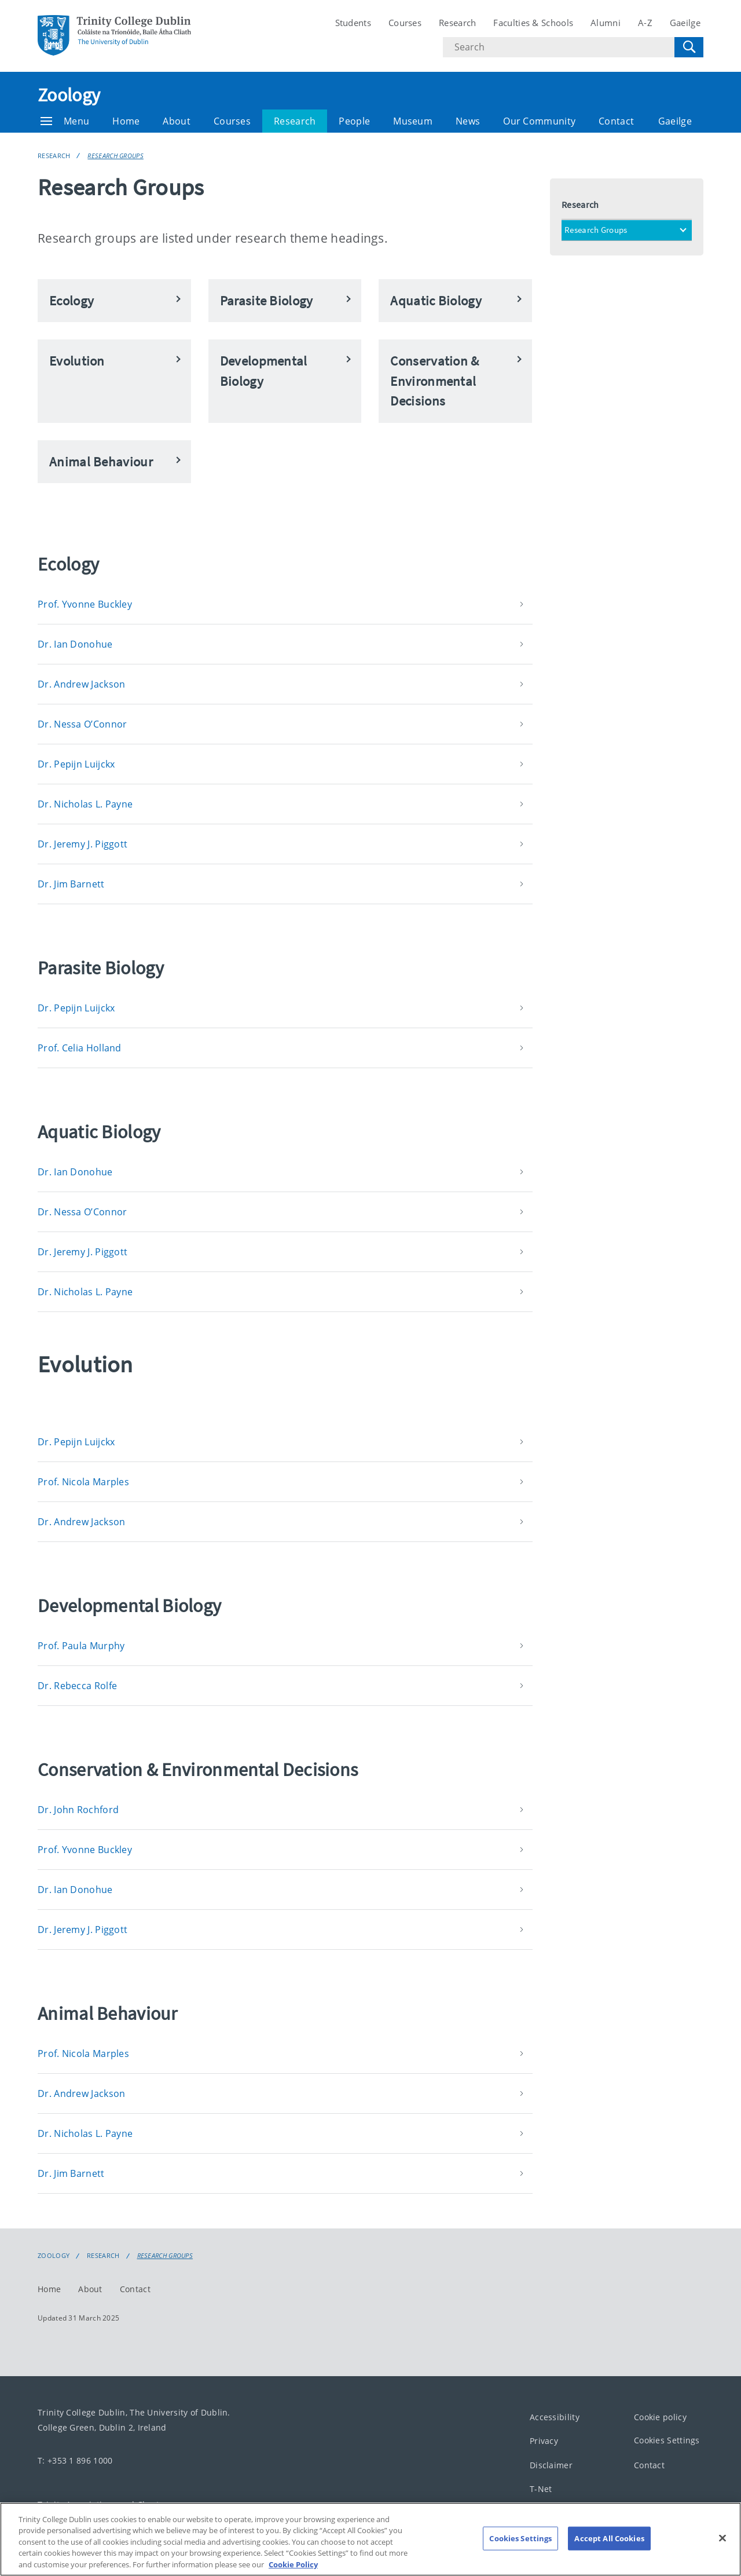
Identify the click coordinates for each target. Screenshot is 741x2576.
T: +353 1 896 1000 (75, 2460)
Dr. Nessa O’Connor (82, 724)
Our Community (539, 121)
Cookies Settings (667, 2440)
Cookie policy (660, 2416)
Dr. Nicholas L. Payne (85, 804)
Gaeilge (685, 22)
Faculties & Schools (533, 22)
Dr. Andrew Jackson (81, 684)
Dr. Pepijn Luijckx (76, 764)
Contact (616, 121)
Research (457, 22)
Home (126, 121)
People (354, 121)
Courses (404, 22)
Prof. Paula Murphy (81, 1645)
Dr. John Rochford (78, 1809)
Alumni (605, 22)
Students (353, 22)
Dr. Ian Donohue (75, 644)
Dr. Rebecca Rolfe (77, 1685)
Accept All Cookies (609, 2551)
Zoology (69, 95)
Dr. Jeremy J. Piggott (82, 844)
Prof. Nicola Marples (83, 1481)
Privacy (544, 2441)
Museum (412, 121)
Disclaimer (551, 2465)
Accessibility (554, 2416)
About (176, 121)
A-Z (645, 22)
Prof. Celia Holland (80, 1048)
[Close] (722, 2551)
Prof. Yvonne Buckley (85, 604)
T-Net (541, 2489)
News (468, 121)
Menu (65, 121)
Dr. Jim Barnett (71, 884)
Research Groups (115, 155)
